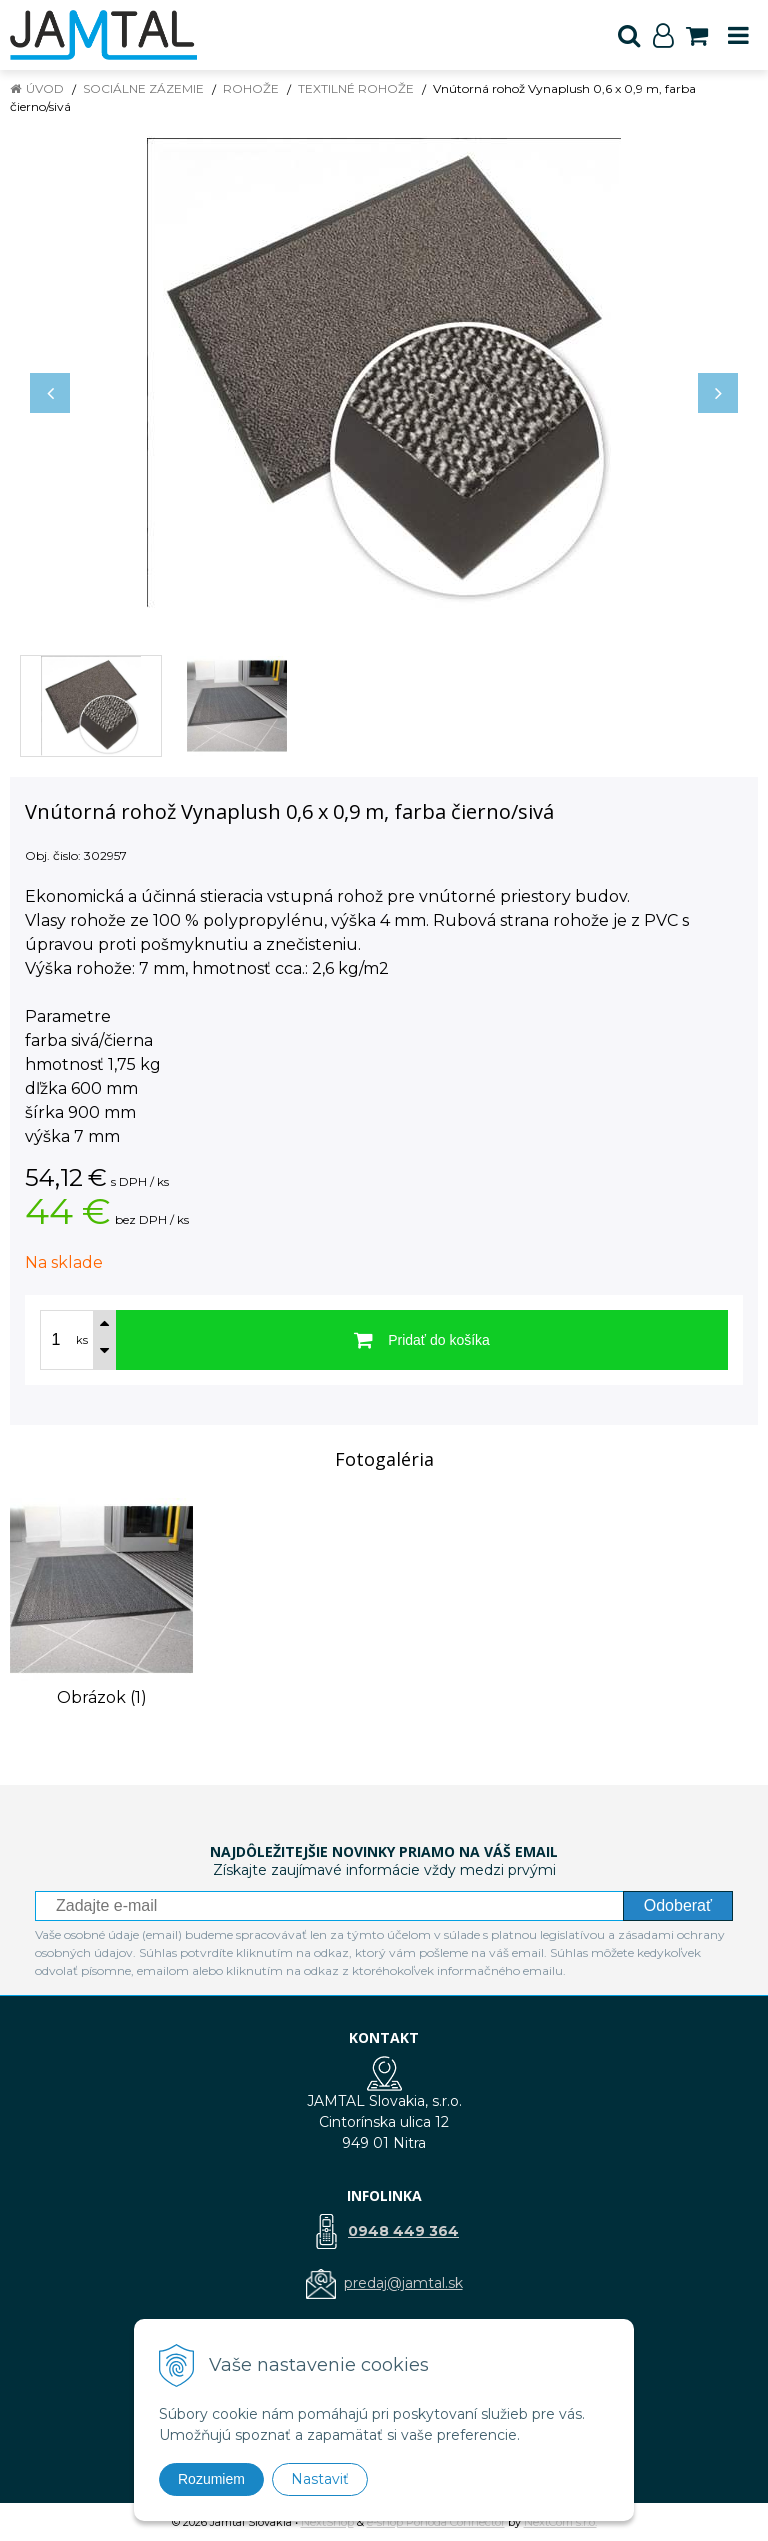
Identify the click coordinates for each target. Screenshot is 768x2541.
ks (82, 1340)
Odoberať (678, 1905)
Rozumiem (211, 2479)
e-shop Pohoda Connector (436, 2522)
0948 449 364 (403, 2231)
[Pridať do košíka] (422, 1340)
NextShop (327, 2522)
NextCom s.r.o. (560, 2522)
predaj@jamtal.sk (403, 2283)
